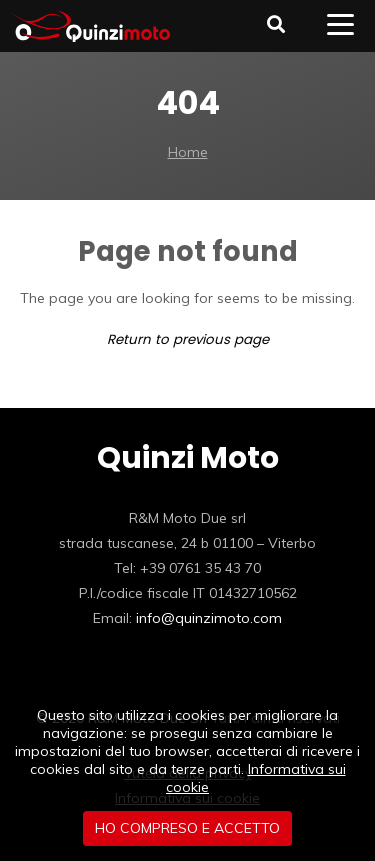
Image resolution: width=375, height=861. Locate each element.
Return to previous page (188, 339)
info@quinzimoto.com (209, 618)
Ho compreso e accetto (187, 828)
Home (188, 152)
